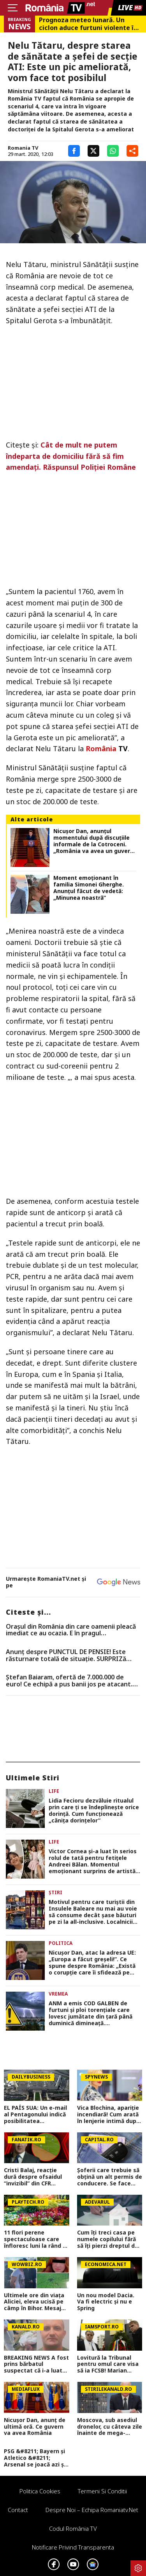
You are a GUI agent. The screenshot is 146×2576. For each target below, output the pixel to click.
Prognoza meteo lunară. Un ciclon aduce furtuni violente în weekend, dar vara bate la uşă (88, 23)
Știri (55, 1892)
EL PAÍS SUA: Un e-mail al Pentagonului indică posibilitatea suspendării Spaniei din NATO (36, 2114)
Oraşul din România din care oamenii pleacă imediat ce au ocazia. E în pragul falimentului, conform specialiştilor (71, 1630)
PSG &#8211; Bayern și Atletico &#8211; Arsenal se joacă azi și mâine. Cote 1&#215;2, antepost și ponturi (35, 2458)
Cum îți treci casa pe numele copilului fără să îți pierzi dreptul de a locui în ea (107, 2239)
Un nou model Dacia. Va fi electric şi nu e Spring (105, 2302)
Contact (18, 2509)
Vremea (58, 1993)
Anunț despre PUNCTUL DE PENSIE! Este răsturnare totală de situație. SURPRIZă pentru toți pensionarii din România (66, 1655)
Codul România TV (73, 2528)
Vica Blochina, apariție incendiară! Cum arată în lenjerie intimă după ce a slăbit (108, 2114)
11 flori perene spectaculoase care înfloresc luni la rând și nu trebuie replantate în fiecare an (35, 2239)
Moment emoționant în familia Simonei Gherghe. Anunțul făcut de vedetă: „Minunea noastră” (88, 888)
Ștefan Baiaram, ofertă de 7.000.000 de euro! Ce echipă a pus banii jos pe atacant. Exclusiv (69, 1681)
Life (54, 1791)
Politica (60, 1943)
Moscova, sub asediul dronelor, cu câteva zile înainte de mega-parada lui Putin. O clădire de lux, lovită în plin (109, 2426)
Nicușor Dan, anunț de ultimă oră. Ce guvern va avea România (34, 2426)
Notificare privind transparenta (73, 2547)
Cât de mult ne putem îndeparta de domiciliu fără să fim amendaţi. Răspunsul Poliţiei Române (71, 456)
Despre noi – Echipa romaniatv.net (92, 2509)
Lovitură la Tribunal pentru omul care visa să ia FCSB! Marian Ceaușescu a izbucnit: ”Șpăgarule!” (108, 2364)
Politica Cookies (39, 2491)
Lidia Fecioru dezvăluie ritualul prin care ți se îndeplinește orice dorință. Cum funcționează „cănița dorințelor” (94, 1811)
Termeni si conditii (102, 2491)
